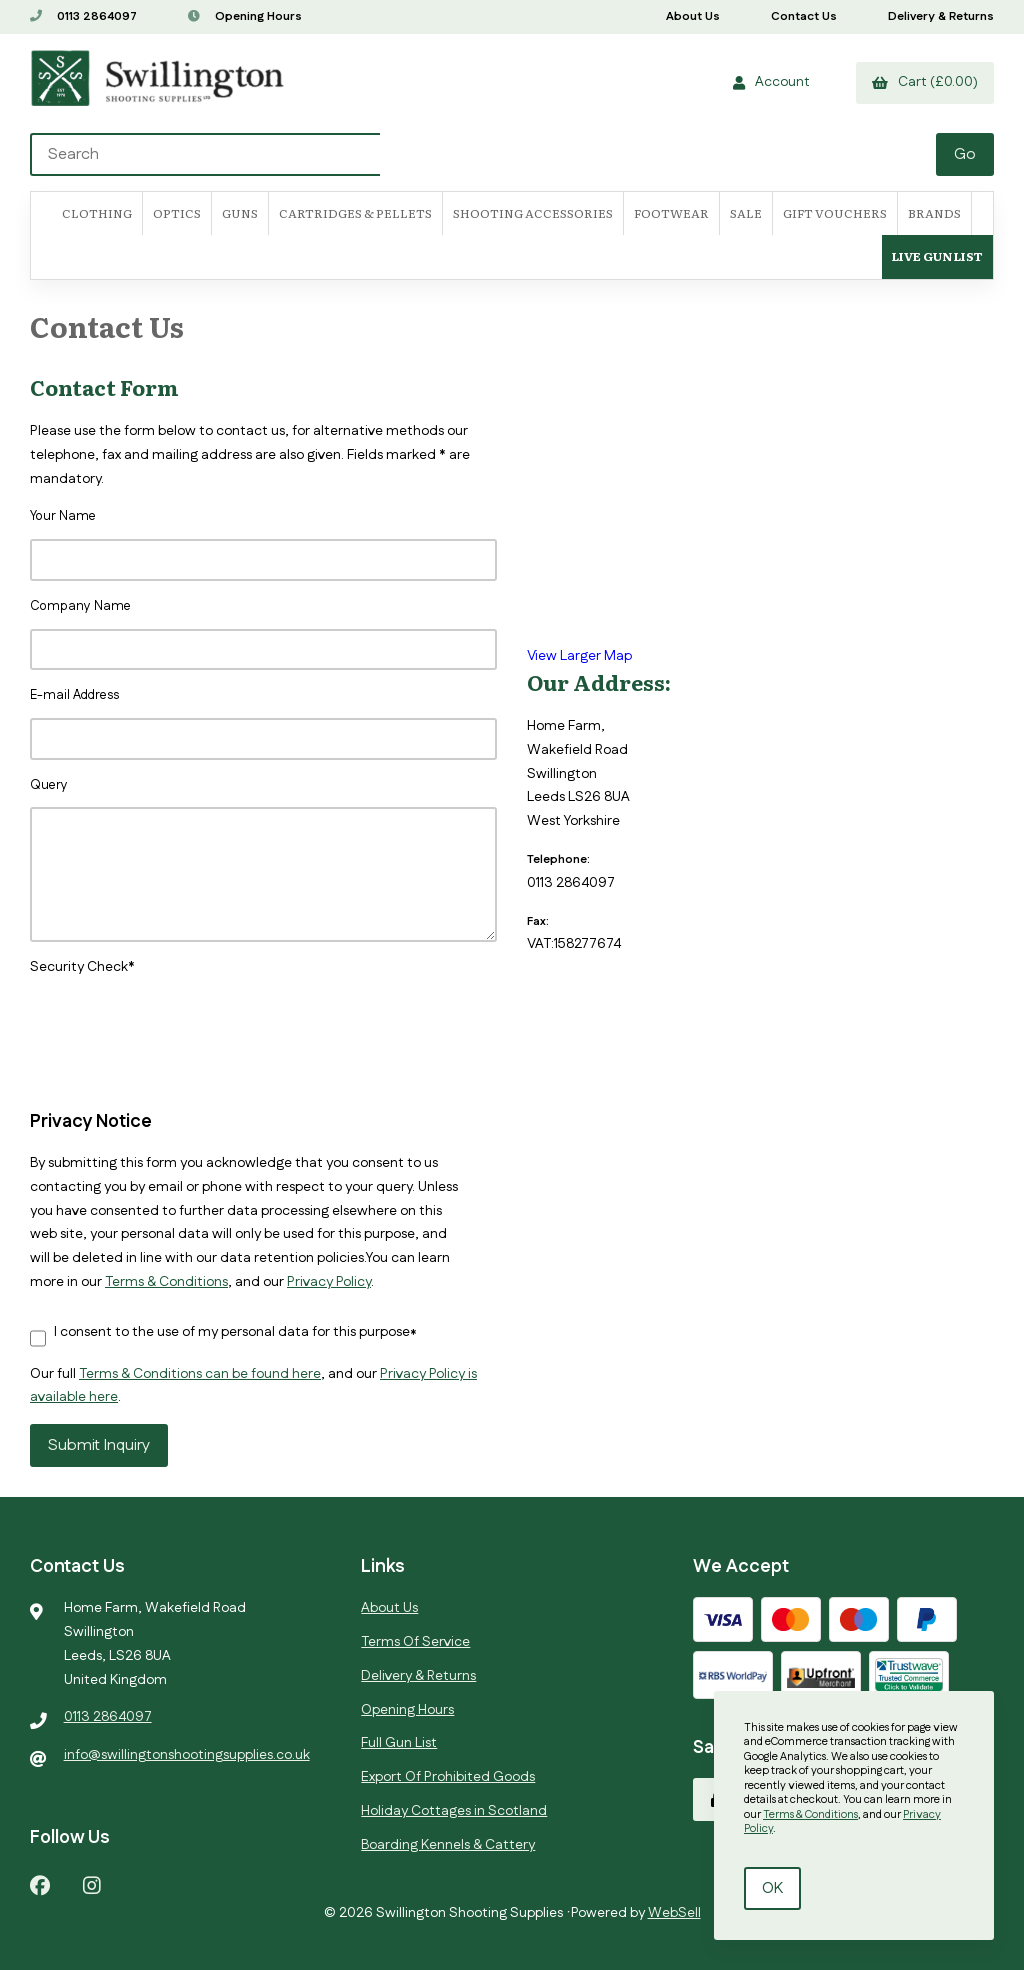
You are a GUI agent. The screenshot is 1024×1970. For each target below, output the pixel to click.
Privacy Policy (329, 1282)
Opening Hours (245, 16)
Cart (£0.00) (925, 82)
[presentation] (182, 1019)
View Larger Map (579, 656)
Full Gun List (399, 1743)
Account (771, 82)
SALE (746, 213)
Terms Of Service (415, 1642)
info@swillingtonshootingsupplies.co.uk (187, 1755)
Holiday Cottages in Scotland (454, 1811)
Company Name (80, 606)
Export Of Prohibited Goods (448, 1777)
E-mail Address (74, 695)
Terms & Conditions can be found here (200, 1374)
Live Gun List (937, 256)
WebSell (674, 1913)
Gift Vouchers (835, 213)
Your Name (63, 516)
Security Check (79, 967)
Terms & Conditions (166, 1282)
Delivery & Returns (941, 16)
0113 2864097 (83, 16)
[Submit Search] (965, 154)
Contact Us (804, 16)
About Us (693, 16)
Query (49, 785)
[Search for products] (484, 154)
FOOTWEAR (671, 213)
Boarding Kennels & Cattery (448, 1845)
